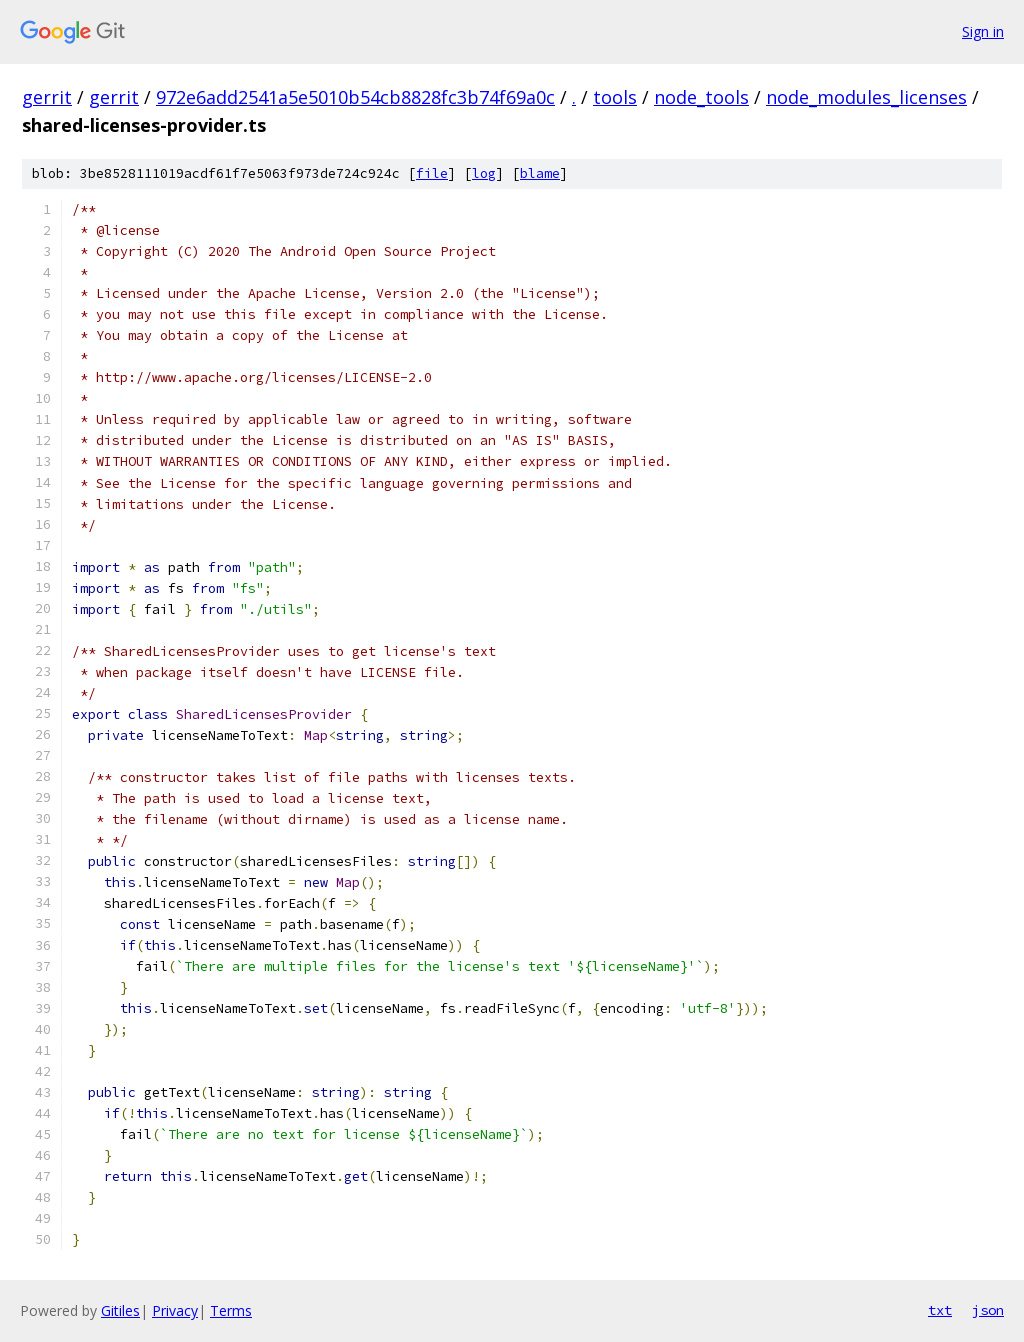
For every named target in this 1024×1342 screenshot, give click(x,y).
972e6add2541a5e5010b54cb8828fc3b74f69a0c (355, 97)
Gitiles (120, 1310)
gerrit (47, 97)
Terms (231, 1310)
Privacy (175, 1310)
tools (615, 97)
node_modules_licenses (866, 97)
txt (940, 1310)
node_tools (701, 97)
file (432, 173)
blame (540, 173)
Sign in (983, 31)
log (484, 173)
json (988, 1310)
